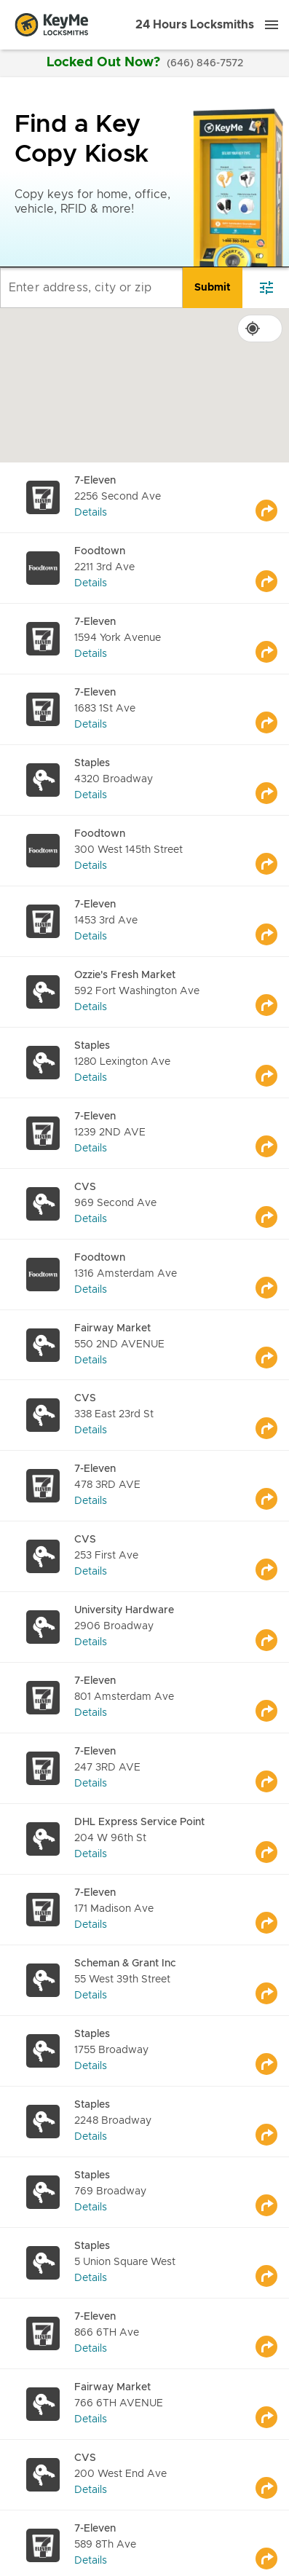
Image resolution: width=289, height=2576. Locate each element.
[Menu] (271, 24)
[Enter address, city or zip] (91, 287)
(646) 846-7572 (205, 63)
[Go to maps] (272, 497)
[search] (212, 287)
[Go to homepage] (52, 25)
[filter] (266, 287)
